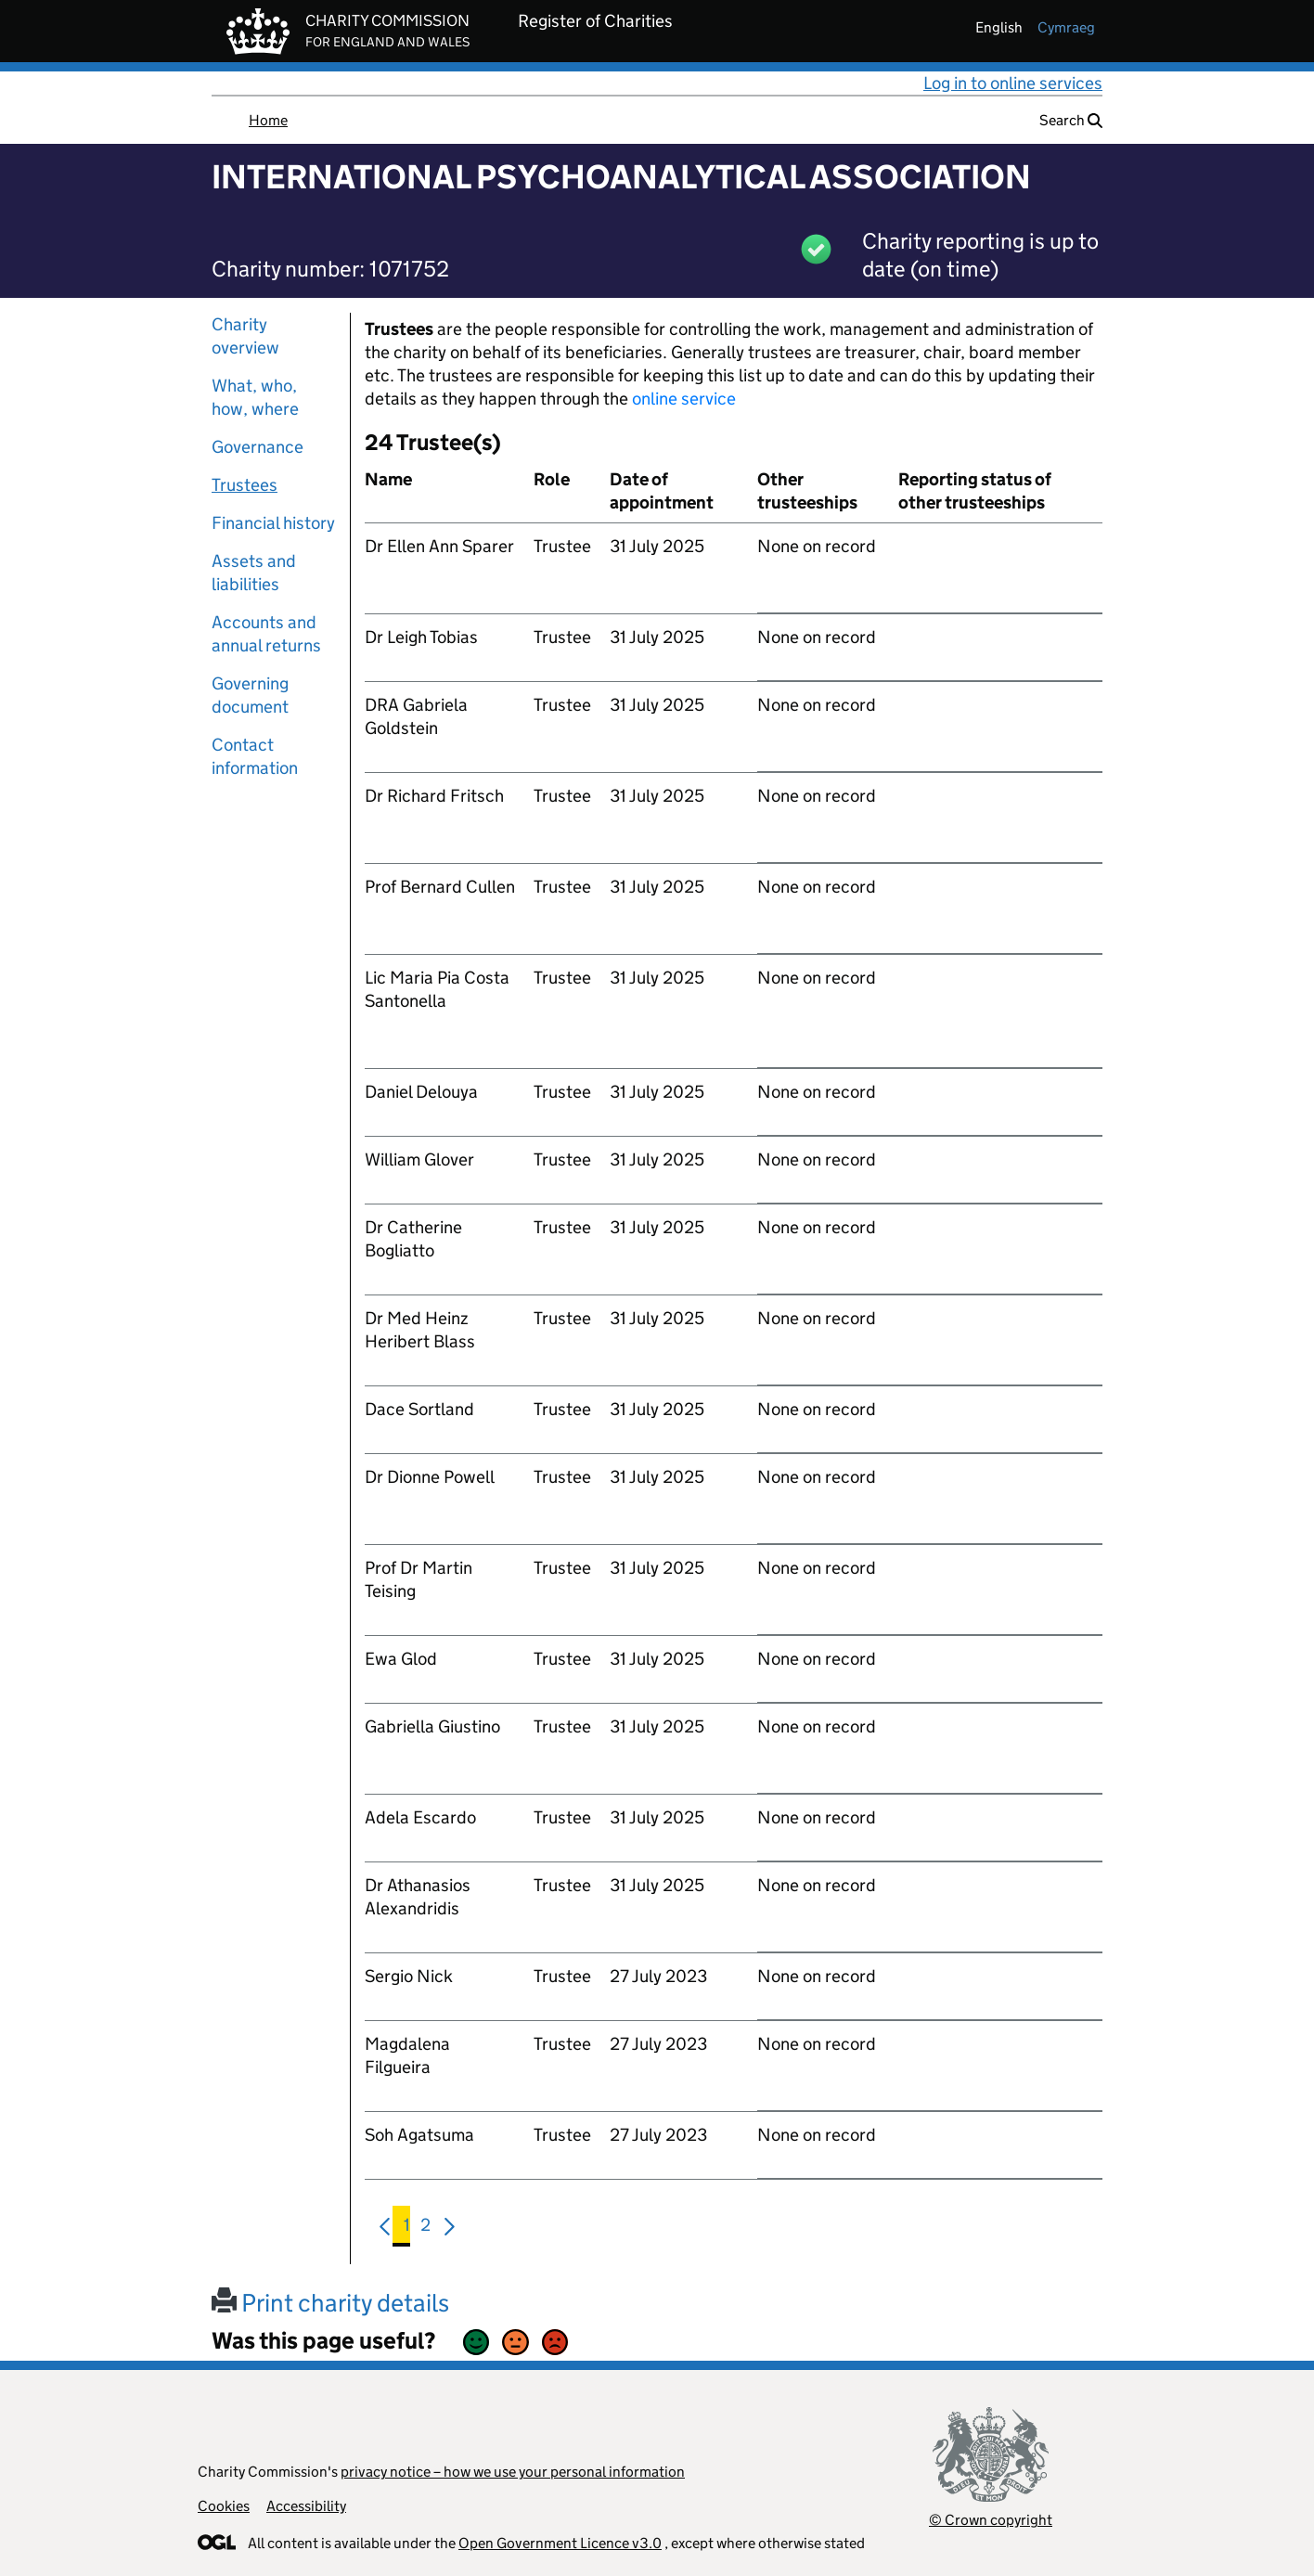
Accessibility (306, 2506)
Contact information (255, 756)
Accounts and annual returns (266, 634)
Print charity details (330, 2302)
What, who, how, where (255, 397)
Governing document (250, 695)
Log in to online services (1012, 83)
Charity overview (245, 336)
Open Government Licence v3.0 (560, 2543)
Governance (257, 446)
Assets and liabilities (254, 572)
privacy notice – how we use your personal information (513, 2471)
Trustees (244, 485)
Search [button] (1070, 120)
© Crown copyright (990, 2520)
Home (268, 120)
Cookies (224, 2506)
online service (684, 398)
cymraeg (1066, 27)
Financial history (273, 523)
